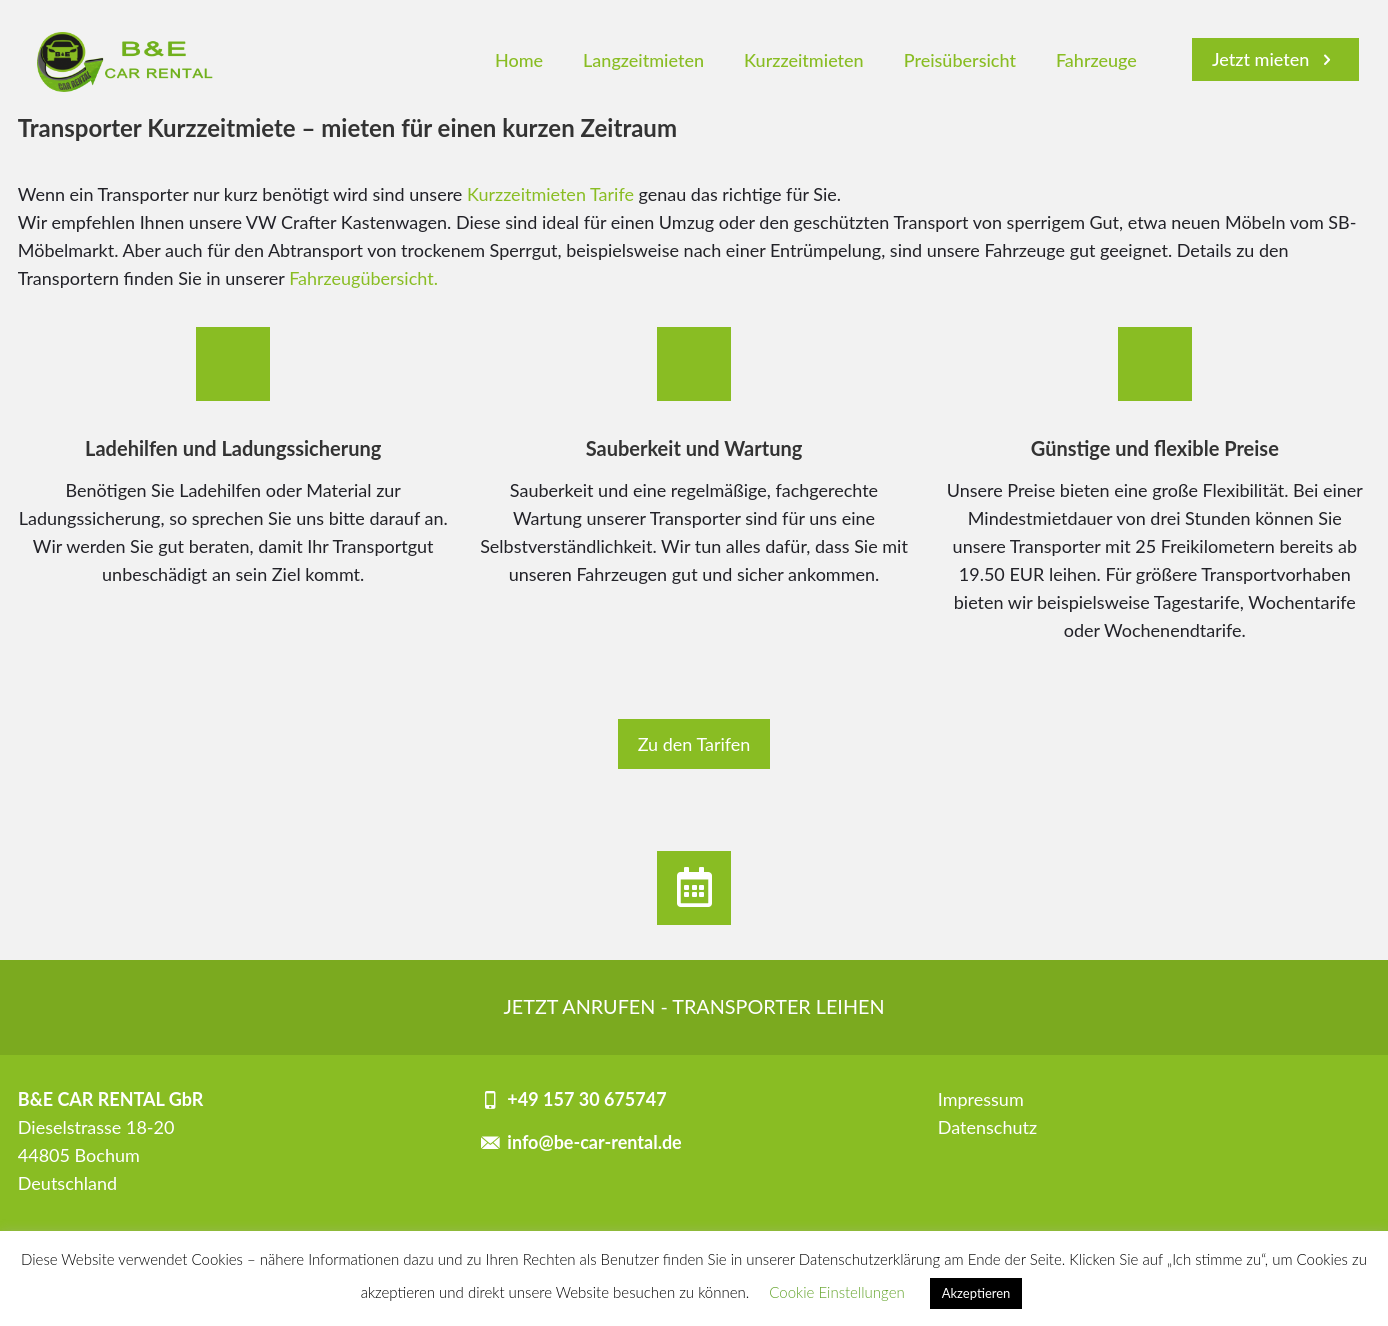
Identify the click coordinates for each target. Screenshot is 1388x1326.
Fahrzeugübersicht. (363, 278)
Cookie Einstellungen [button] (836, 1292)
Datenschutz (987, 1127)
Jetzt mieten (1275, 59)
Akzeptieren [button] (976, 1293)
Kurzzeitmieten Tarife (550, 194)
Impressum (981, 1099)
